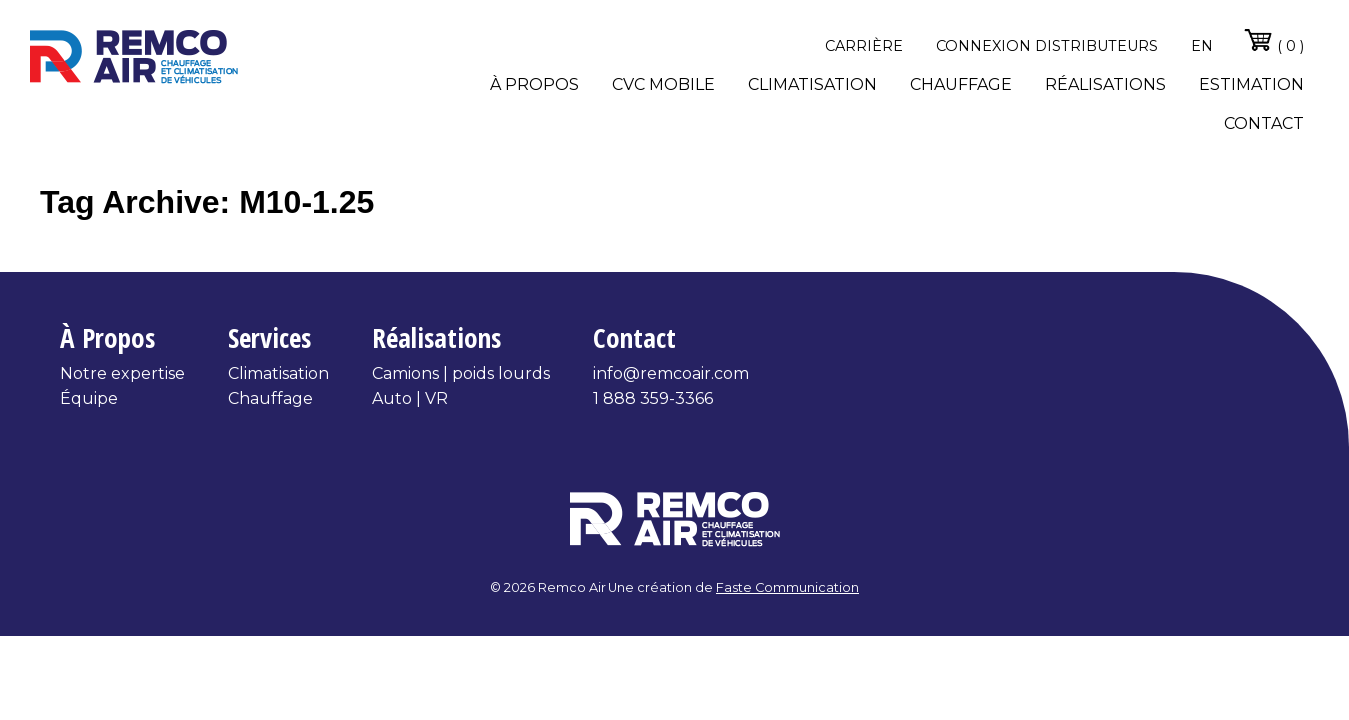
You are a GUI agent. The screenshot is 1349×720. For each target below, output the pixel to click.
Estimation (1251, 84)
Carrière (864, 46)
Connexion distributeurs (1047, 46)
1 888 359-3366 (653, 398)
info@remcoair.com (671, 373)
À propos (534, 84)
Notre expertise (122, 373)
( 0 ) (1273, 40)
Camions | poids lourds (461, 373)
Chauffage (961, 84)
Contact (1264, 123)
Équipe (89, 398)
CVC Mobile (663, 84)
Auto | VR (410, 398)
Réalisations (1105, 84)
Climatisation (812, 84)
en (1202, 46)
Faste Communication (787, 587)
